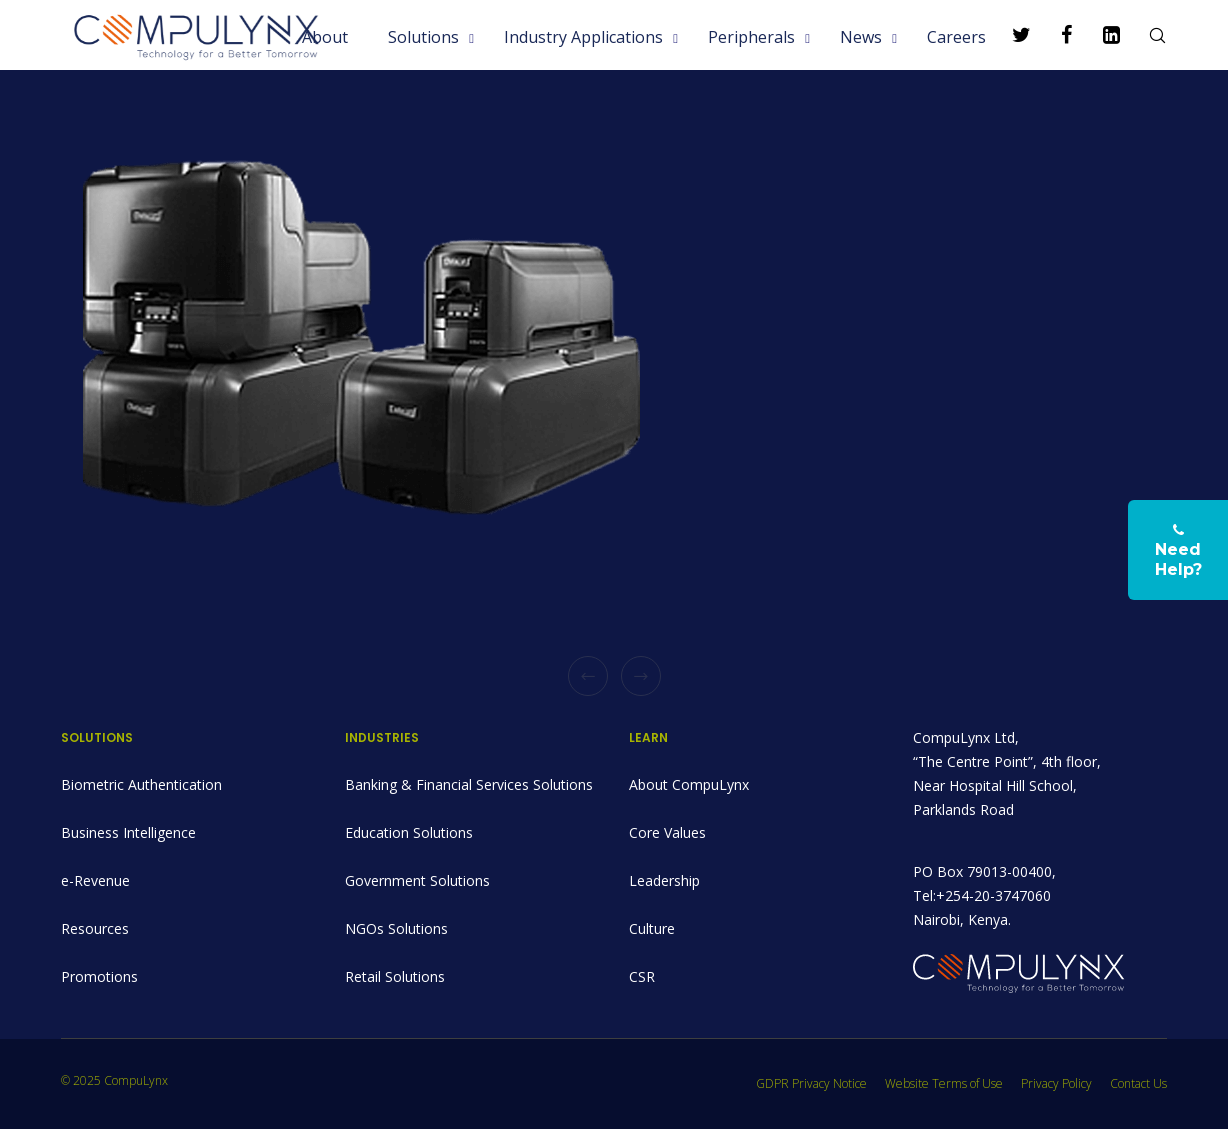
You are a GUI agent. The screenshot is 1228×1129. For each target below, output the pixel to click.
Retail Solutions (395, 976)
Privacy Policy (1056, 1083)
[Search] (1144, 35)
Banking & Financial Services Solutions (469, 784)
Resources (95, 928)
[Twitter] (1009, 35)
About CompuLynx (689, 784)
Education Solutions (409, 832)
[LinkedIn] (1099, 35)
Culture (652, 928)
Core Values (667, 832)
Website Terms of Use (944, 1083)
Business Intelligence (128, 832)
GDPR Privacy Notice (811, 1083)
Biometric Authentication (141, 784)
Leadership (664, 880)
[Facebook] (1054, 35)
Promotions (99, 976)
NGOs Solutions (396, 928)
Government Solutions (417, 880)
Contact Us (1138, 1083)
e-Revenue (95, 880)
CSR (642, 976)
